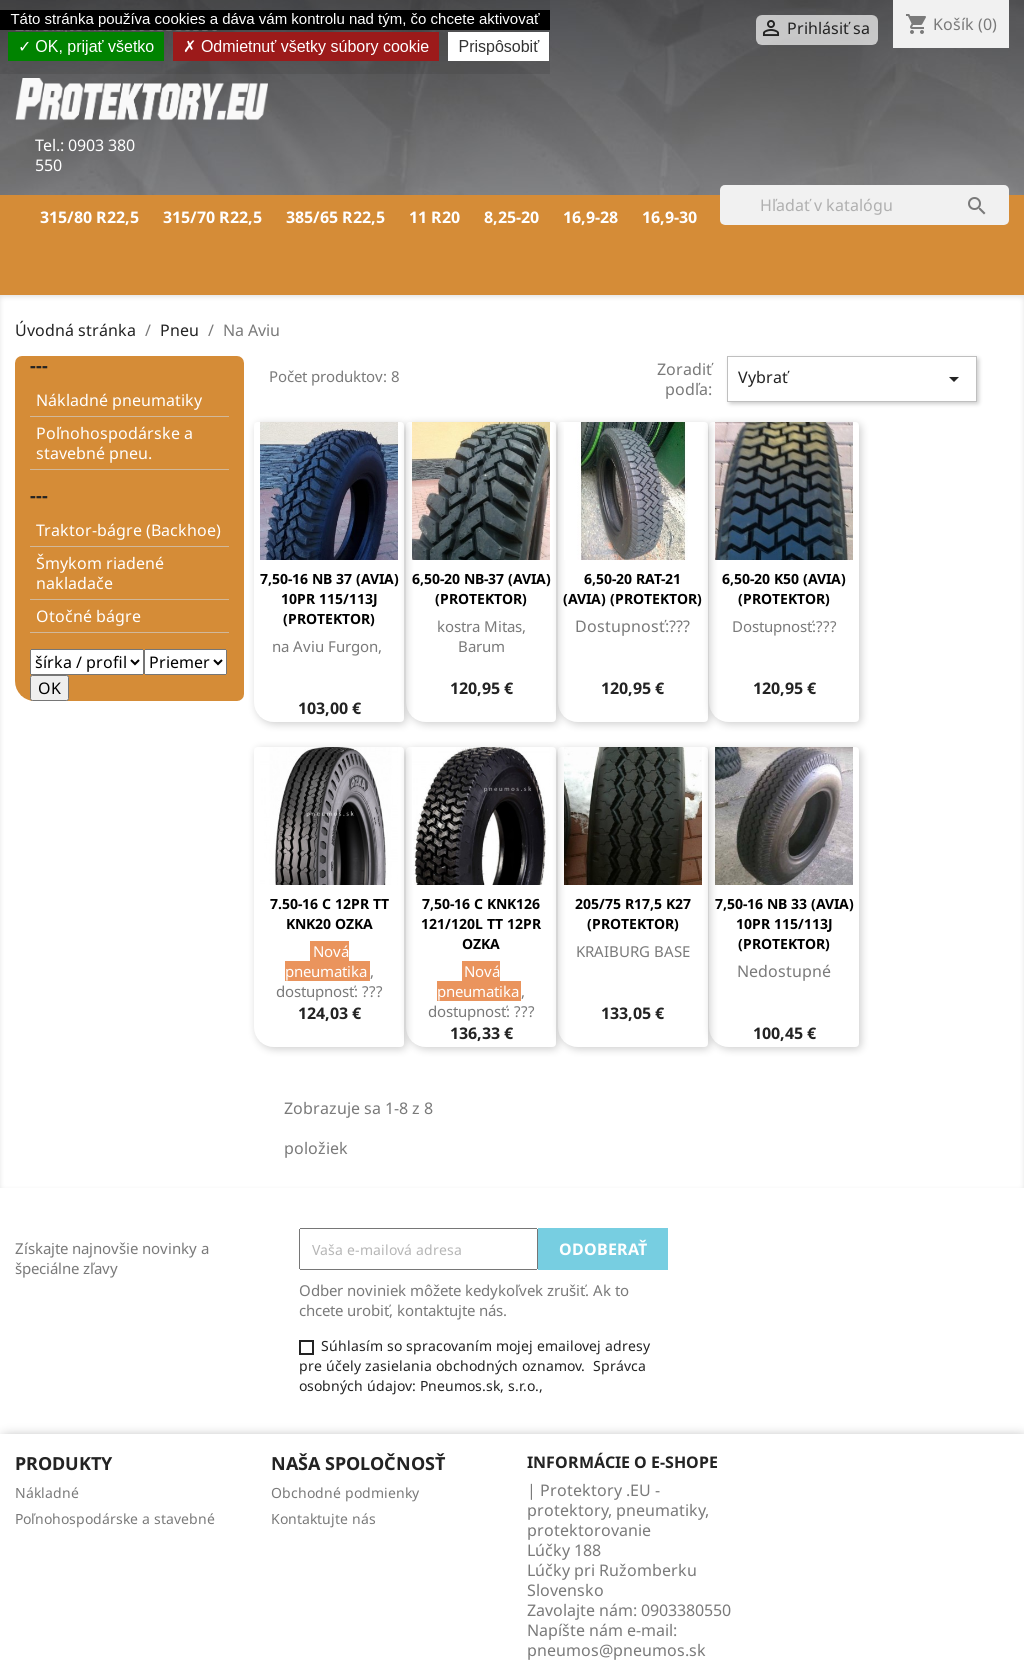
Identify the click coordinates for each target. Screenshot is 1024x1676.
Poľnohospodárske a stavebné (115, 1518)
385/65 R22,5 (335, 217)
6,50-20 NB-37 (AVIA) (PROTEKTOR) (481, 588)
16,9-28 (590, 217)
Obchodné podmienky (345, 1492)
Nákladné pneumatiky (119, 400)
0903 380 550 (85, 155)
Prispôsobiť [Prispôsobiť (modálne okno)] (498, 46)
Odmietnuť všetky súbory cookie (306, 46)
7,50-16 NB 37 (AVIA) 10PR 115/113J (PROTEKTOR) (329, 598)
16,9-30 (669, 217)
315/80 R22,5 (89, 217)
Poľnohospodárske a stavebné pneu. (114, 443)
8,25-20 (511, 217)
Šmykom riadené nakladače (100, 573)
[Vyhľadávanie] (864, 205)
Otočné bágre (88, 616)
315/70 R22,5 (212, 217)
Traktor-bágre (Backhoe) (128, 530)
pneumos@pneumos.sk (616, 1650)
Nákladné (47, 1492)
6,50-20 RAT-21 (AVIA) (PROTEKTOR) (632, 588)
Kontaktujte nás (323, 1518)
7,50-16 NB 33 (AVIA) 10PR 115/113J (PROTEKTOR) (784, 923)
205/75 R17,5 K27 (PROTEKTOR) (633, 913)
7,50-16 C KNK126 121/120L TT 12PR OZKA (481, 923)
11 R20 (434, 217)
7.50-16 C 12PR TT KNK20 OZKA (329, 913)
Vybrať (852, 378)
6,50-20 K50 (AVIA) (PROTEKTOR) (784, 588)
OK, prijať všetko (86, 46)
